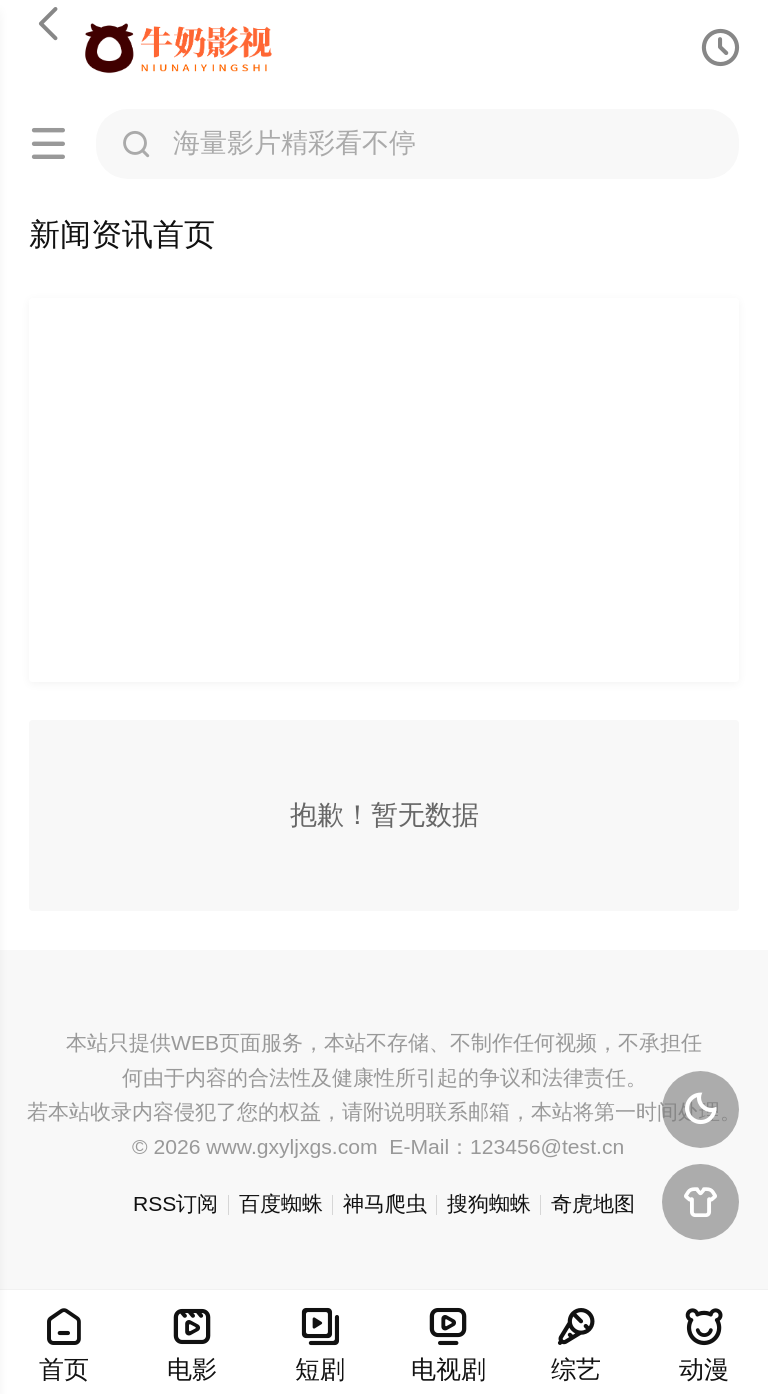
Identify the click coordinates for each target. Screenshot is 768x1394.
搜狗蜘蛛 (489, 1203)
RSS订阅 (175, 1203)
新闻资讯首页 (122, 234)
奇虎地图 (593, 1203)
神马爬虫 (385, 1203)
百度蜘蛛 (281, 1203)
